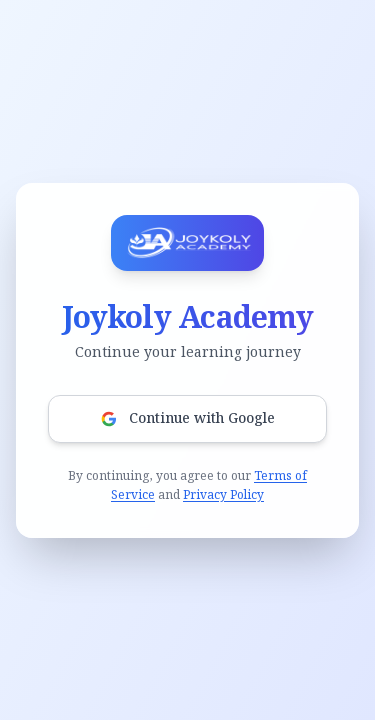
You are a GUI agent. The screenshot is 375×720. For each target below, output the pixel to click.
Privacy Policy (223, 495)
